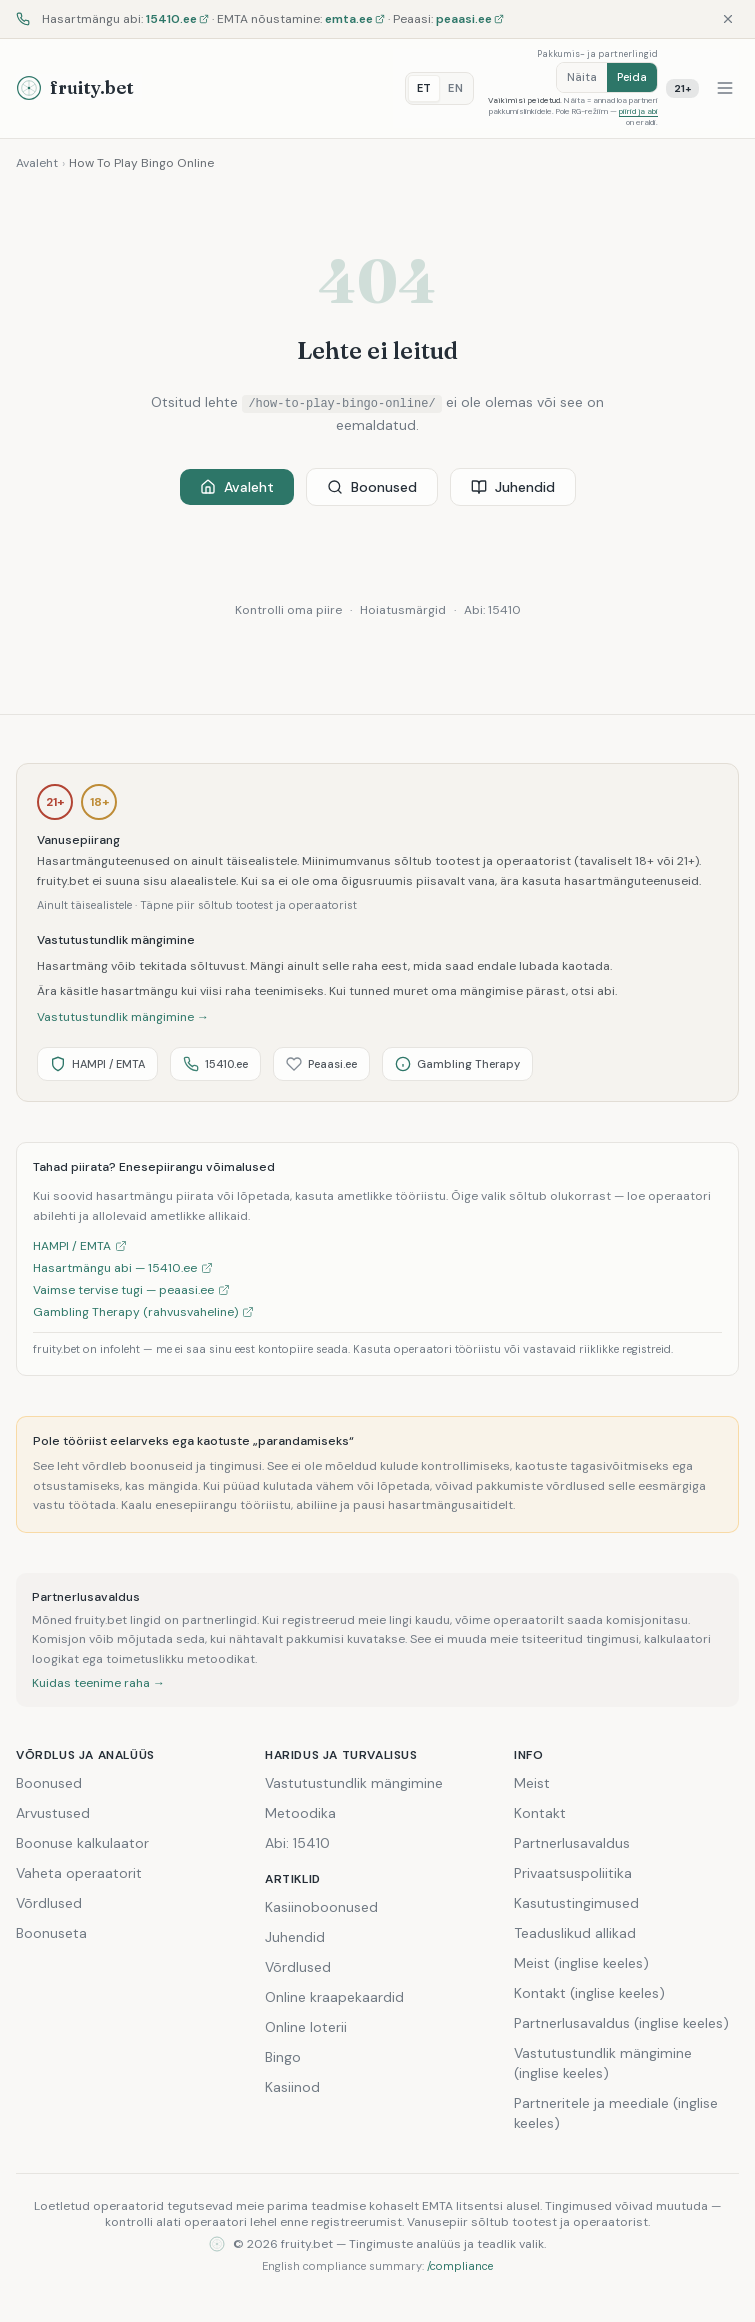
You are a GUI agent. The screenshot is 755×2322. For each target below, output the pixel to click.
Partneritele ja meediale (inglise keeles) (616, 2113)
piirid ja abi (638, 111)
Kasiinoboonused (321, 1907)
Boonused (372, 487)
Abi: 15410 (492, 610)
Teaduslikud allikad (575, 1933)
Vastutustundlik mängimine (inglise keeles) (603, 2063)
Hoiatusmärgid (403, 610)
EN (455, 88)
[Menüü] (725, 88)
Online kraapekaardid (334, 1997)
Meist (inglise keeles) (581, 1963)
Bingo (283, 2057)
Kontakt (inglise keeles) (589, 1993)
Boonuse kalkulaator (82, 1843)
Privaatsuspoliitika (573, 1873)
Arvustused (53, 1813)
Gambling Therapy (457, 1064)
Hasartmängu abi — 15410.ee (123, 1268)
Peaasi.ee (321, 1064)
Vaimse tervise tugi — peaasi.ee (131, 1290)
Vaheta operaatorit (79, 1873)
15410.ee (177, 19)
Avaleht (37, 163)
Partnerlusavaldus (572, 1843)
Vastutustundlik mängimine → (123, 1017)
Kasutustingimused (576, 1903)
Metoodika (300, 1813)
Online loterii (306, 2027)
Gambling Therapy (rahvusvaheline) (143, 1312)
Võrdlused (49, 1903)
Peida (632, 77)
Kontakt (540, 1813)
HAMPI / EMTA (97, 1064)
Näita (582, 77)
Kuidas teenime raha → (98, 1683)
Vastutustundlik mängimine (354, 1783)
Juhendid (513, 487)
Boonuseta (51, 1933)
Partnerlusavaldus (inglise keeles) (621, 2023)
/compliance (460, 2266)
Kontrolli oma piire (288, 610)
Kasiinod (292, 2087)
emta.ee (355, 19)
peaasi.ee (470, 19)
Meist (532, 1783)
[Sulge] (728, 19)
